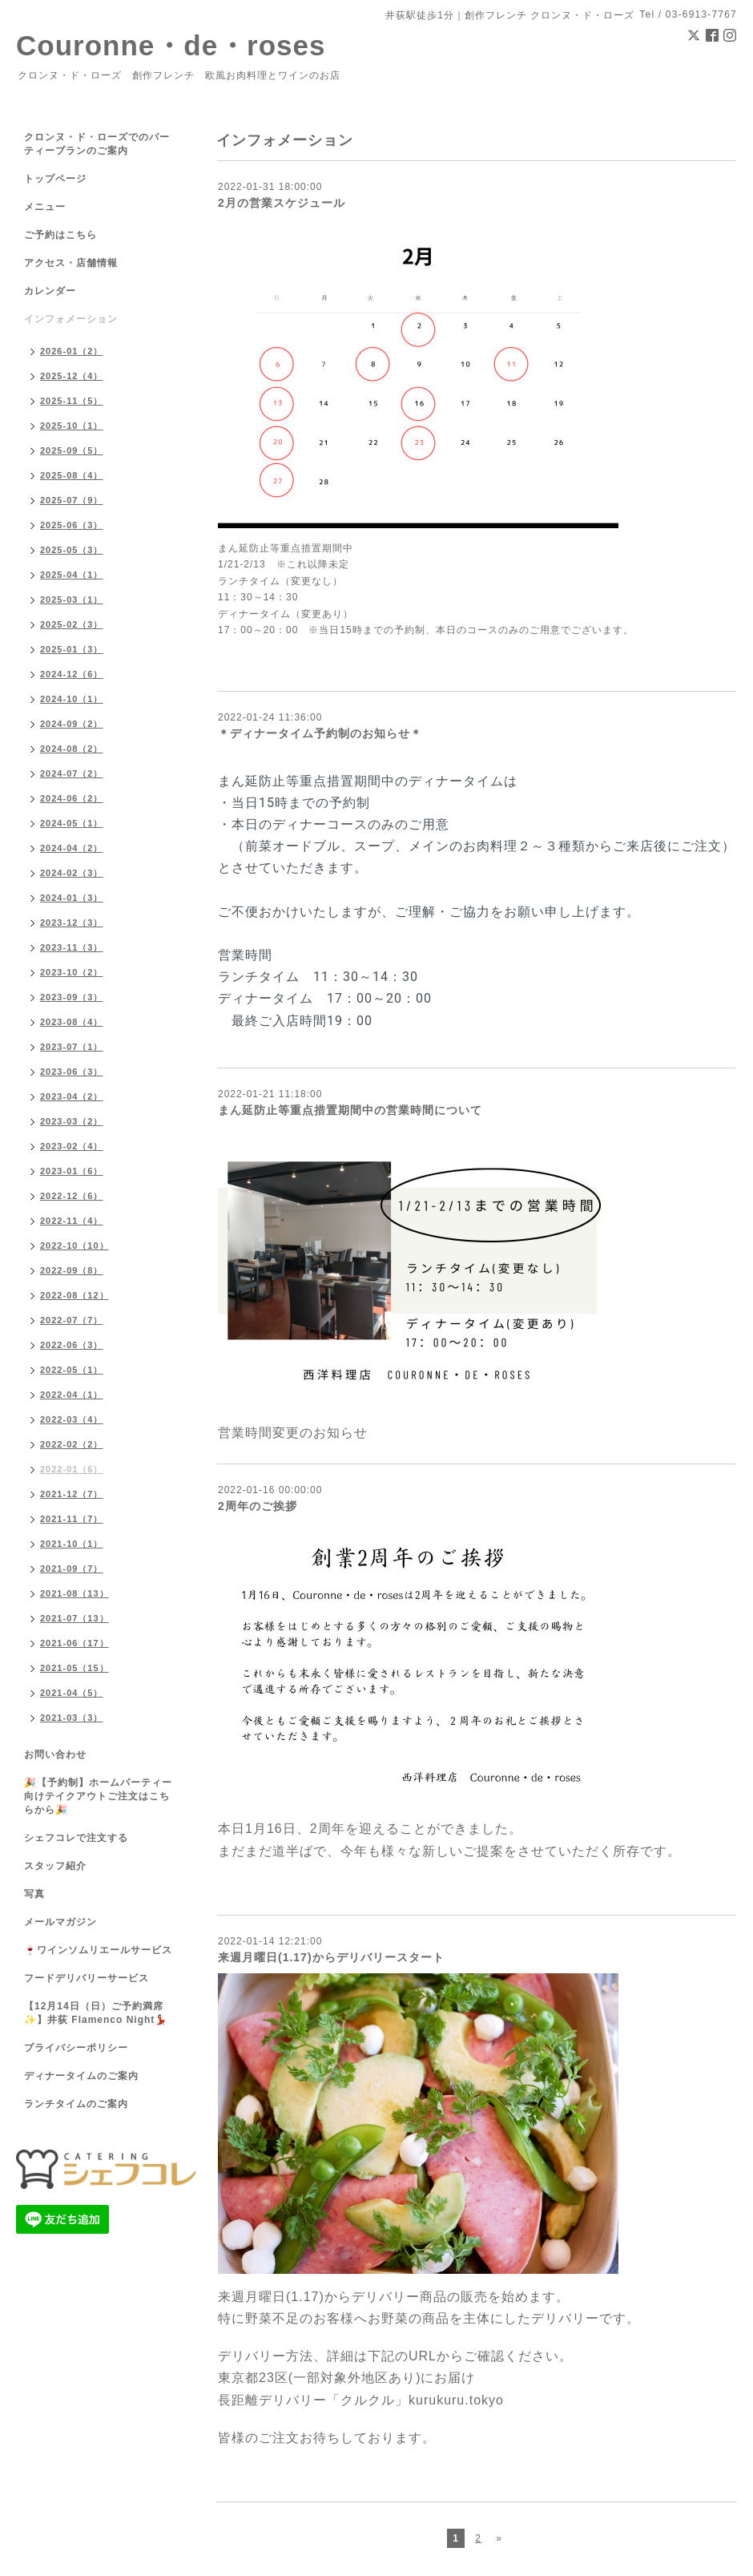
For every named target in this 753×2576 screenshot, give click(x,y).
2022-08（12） (74, 1295)
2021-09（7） (71, 1568)
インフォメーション (71, 319)
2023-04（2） (71, 1096)
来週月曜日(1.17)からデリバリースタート (331, 1957)
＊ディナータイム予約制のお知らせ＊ (320, 733)
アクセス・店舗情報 (71, 263)
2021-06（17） (74, 1643)
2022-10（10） (74, 1245)
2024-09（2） (71, 724)
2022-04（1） (71, 1394)
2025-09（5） (71, 450)
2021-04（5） (71, 1693)
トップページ (55, 178)
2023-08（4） (71, 1022)
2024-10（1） (71, 699)
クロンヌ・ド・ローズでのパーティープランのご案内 (97, 143)
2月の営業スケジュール (281, 202)
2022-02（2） (71, 1444)
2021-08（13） (74, 1593)
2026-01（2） (71, 351)
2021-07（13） (74, 1618)
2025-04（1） (71, 574)
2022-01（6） (71, 1469)
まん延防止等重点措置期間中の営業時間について (350, 1110)
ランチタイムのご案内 (76, 2104)
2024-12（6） (71, 674)
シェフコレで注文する (76, 1837)
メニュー (45, 206)
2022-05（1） (71, 1370)
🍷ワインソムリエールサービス (98, 1950)
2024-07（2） (71, 773)
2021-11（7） (71, 1519)
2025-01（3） (71, 649)
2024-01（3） (71, 897)
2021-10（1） (71, 1543)
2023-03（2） (71, 1121)
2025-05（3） (71, 550)
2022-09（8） (71, 1270)
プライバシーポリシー (76, 2047)
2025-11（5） (71, 401)
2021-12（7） (71, 1494)
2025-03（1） (71, 599)
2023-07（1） (71, 1047)
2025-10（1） (71, 425)
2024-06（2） (71, 798)
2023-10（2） (71, 972)
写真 (34, 1894)
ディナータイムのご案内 (81, 2075)
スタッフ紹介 (55, 1865)
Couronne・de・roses (171, 45)
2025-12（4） (71, 376)
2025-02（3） (71, 624)
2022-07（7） (71, 1320)
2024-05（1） (71, 823)
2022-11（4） (71, 1220)
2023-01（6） (71, 1171)
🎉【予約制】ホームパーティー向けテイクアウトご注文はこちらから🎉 (98, 1796)
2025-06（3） (71, 525)
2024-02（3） (71, 873)
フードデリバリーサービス (86, 1978)
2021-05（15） (74, 1668)
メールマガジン (60, 1922)
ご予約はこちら (60, 234)
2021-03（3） (71, 1717)
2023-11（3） (71, 947)
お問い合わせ (55, 1754)
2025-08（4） (71, 475)
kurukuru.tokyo (456, 2400)
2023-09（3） (71, 997)
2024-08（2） (71, 748)
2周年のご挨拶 (257, 1506)
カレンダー (50, 291)
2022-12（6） (71, 1196)
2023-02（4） (71, 1146)
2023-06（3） (71, 1071)
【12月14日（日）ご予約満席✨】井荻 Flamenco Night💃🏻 (95, 2013)
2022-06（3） (71, 1345)
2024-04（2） (71, 848)
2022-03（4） (71, 1419)
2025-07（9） (71, 500)
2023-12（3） (71, 922)
